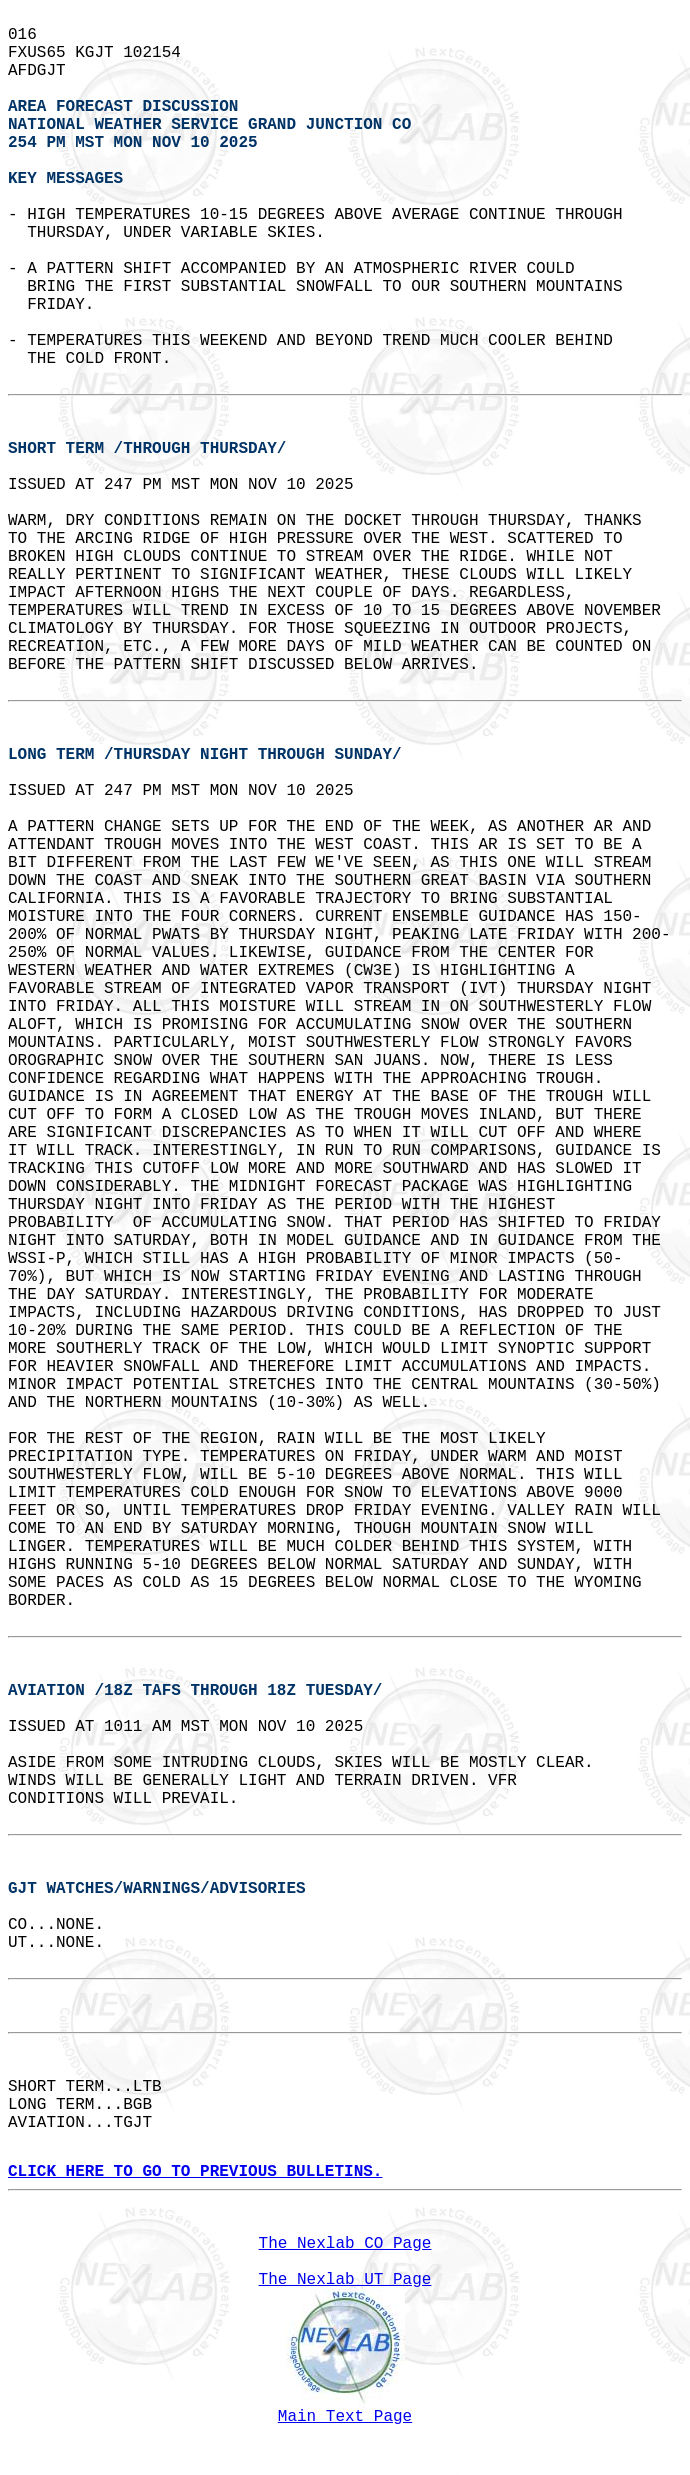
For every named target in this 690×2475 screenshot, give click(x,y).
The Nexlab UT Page (345, 2280)
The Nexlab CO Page (345, 2244)
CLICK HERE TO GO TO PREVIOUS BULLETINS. (195, 2172)
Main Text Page (345, 2417)
